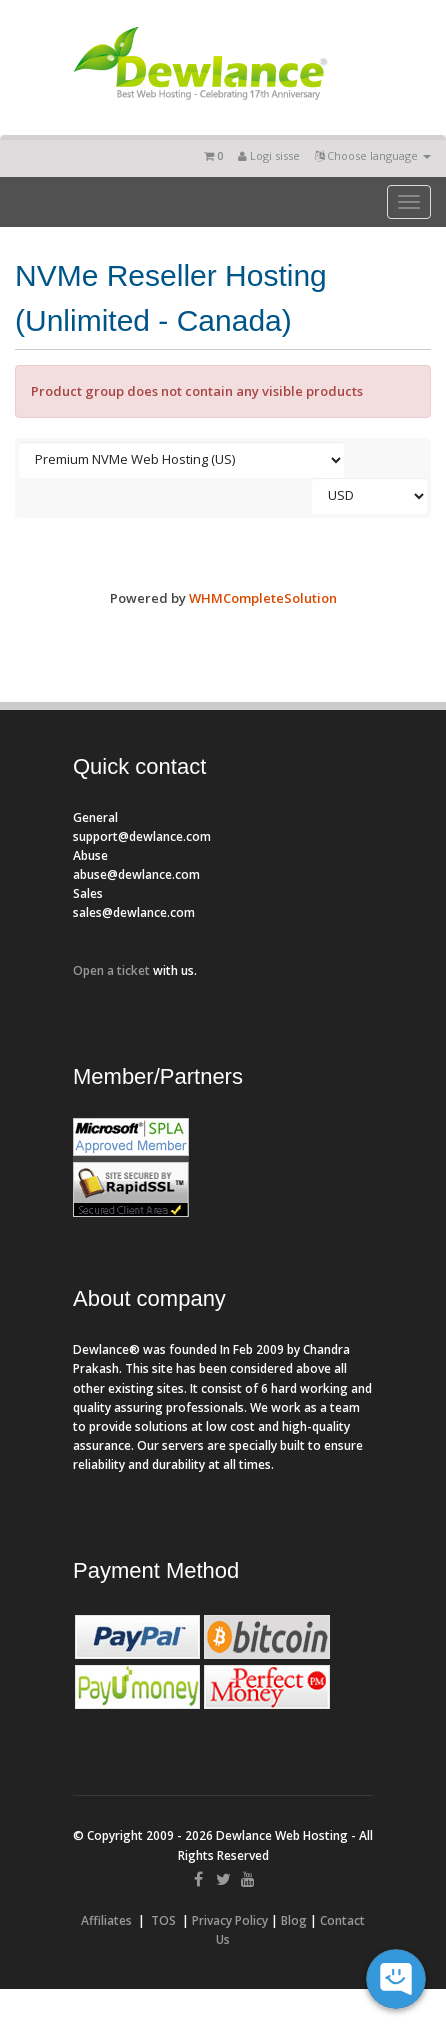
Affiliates (106, 1920)
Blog (294, 1920)
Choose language (373, 155)
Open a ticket (111, 970)
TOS (163, 1920)
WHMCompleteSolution (263, 598)
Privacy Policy (230, 1920)
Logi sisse (269, 155)
